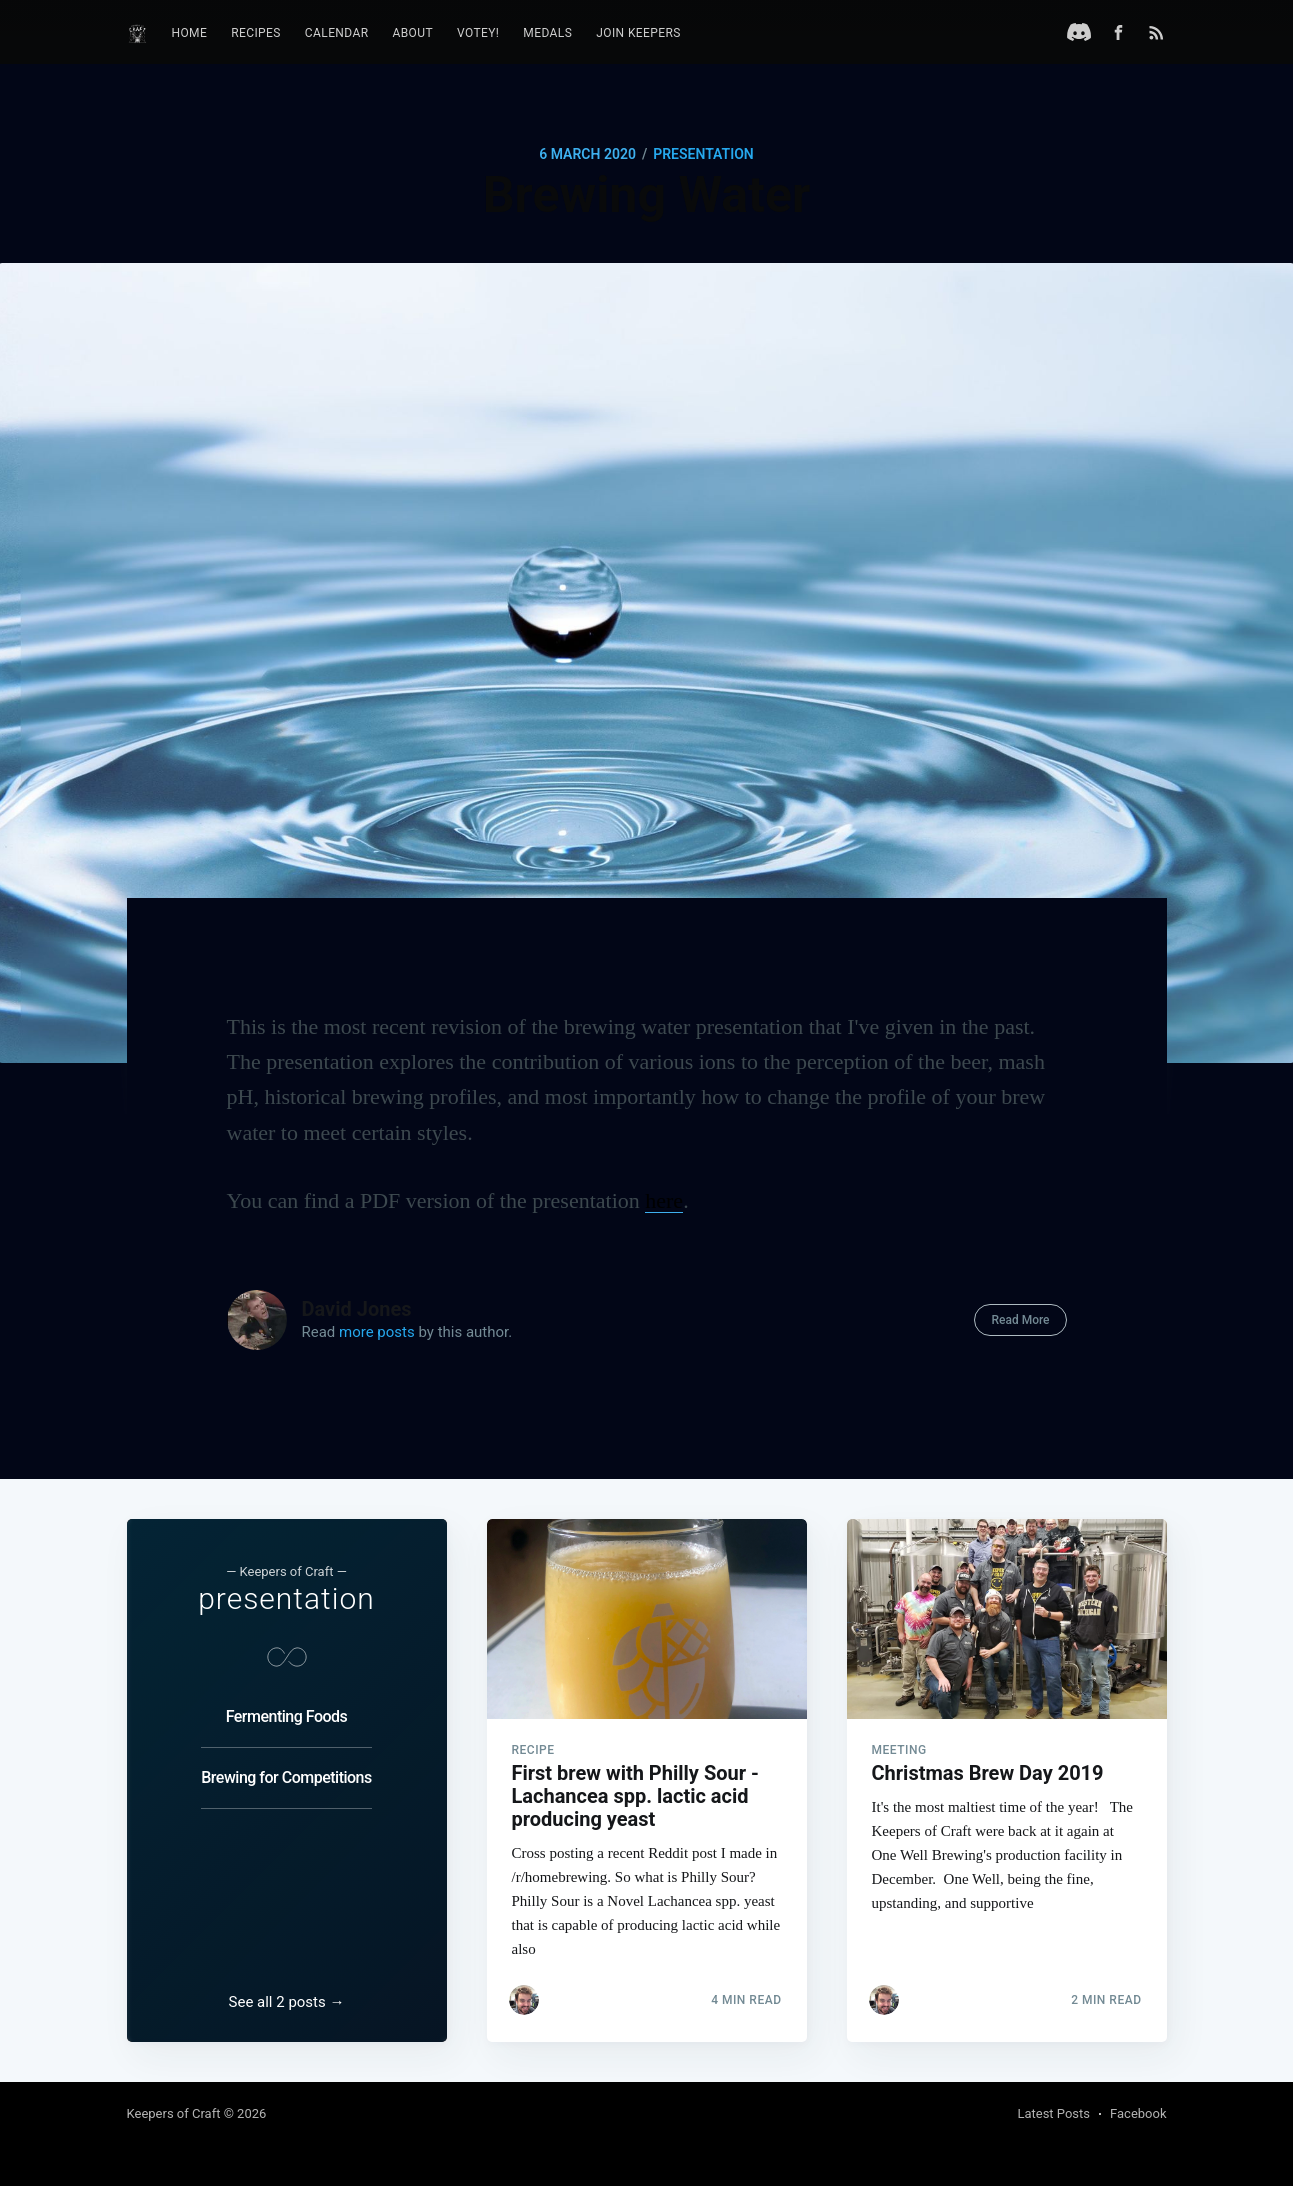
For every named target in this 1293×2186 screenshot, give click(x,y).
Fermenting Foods (287, 1716)
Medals (547, 33)
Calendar (337, 33)
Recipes (256, 33)
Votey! (478, 33)
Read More (1020, 1320)
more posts (377, 1332)
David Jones (357, 1309)
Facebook (1138, 2113)
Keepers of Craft (174, 2113)
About (413, 33)
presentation (703, 154)
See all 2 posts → (287, 2002)
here (664, 1200)
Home (190, 33)
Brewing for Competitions (286, 1777)
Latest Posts (1053, 2113)
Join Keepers (638, 33)
